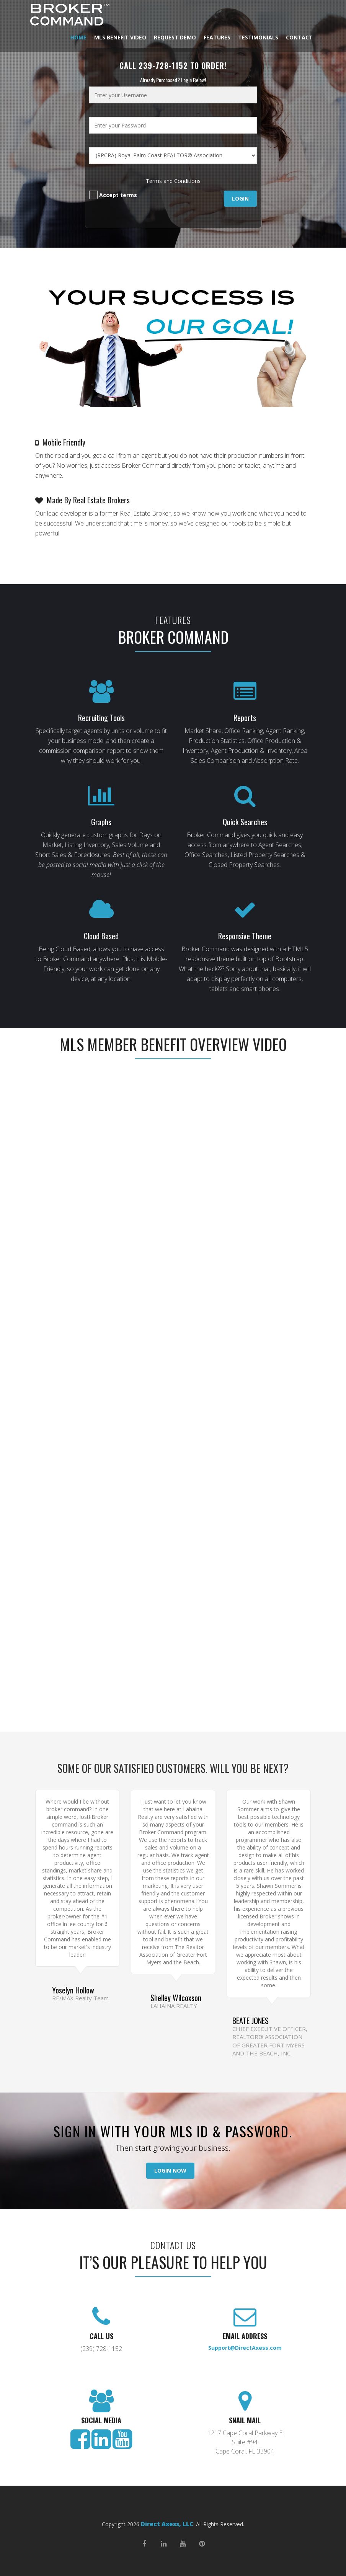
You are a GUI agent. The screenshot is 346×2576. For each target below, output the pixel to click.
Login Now (170, 2170)
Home (78, 37)
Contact (299, 37)
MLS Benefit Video (120, 37)
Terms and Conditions (173, 180)
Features (217, 37)
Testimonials (258, 37)
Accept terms (113, 195)
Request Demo (175, 37)
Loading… (173, 1506)
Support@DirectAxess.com (245, 2347)
